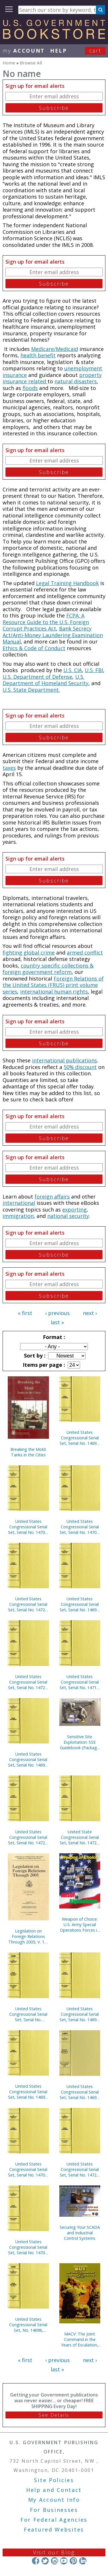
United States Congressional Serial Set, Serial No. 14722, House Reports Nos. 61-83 (80, 2169)
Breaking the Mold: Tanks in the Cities (28, 1452)
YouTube (63, 2560)
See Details (54, 2415)
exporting (74, 1209)
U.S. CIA (72, 670)
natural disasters (75, 381)
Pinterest (73, 2560)
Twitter (45, 2560)
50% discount (80, 1067)
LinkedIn (82, 2560)
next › (90, 1313)
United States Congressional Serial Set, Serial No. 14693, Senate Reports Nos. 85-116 (80, 1604)
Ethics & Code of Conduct (34, 648)
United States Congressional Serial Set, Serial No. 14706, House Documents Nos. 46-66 (28, 2169)
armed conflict (85, 952)
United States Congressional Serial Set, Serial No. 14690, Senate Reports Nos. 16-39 (28, 1759)
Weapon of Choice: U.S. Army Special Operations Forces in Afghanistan (79, 1924)
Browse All (31, 63)
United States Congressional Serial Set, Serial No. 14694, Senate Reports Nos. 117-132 (80, 2092)
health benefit (38, 355)
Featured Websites (54, 2529)
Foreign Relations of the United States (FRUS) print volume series (53, 985)
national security (68, 1215)
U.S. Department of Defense (37, 676)
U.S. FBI (94, 670)
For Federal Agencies (54, 2519)
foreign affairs (52, 1196)
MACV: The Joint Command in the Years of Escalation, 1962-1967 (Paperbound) (79, 2339)
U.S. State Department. (31, 689)
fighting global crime (29, 952)
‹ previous (57, 1313)
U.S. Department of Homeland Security (45, 680)
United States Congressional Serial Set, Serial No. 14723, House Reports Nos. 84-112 (28, 1837)
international (19, 1202)
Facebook (35, 2560)
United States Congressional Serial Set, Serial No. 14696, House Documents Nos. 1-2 (80, 1438)
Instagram (54, 2560)
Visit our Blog (54, 2552)
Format (53, 1337)
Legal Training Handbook (67, 583)
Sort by (34, 1355)
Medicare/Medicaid (54, 348)
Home (9, 63)
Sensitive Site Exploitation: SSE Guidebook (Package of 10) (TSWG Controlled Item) (79, 1742)
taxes (9, 767)
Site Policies (54, 2480)
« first (25, 1313)
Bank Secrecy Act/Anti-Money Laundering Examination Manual (53, 635)
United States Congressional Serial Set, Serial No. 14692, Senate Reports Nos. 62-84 (80, 2014)
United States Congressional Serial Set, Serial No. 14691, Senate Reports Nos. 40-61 (28, 2091)
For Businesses (54, 2509)
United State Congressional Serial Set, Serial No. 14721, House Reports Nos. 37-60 (80, 1837)
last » (57, 1322)
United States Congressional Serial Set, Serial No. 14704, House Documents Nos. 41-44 (28, 2247)
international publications (64, 1060)
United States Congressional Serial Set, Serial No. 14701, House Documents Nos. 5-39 (80, 1527)
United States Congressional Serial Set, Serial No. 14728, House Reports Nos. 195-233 (28, 1604)
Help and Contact (54, 2489)
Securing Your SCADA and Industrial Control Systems (80, 2232)
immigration (18, 1215)
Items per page (43, 1364)
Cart (95, 50)
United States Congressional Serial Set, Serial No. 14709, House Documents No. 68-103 (28, 1527)
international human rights (54, 991)
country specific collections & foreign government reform (48, 969)
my (24, 50)
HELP (58, 50)
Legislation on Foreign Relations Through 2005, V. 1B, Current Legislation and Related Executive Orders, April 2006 (28, 1936)
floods (30, 387)
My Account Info (54, 2499)
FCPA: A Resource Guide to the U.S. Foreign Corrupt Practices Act (46, 622)
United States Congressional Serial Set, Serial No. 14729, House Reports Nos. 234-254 (28, 1682)
